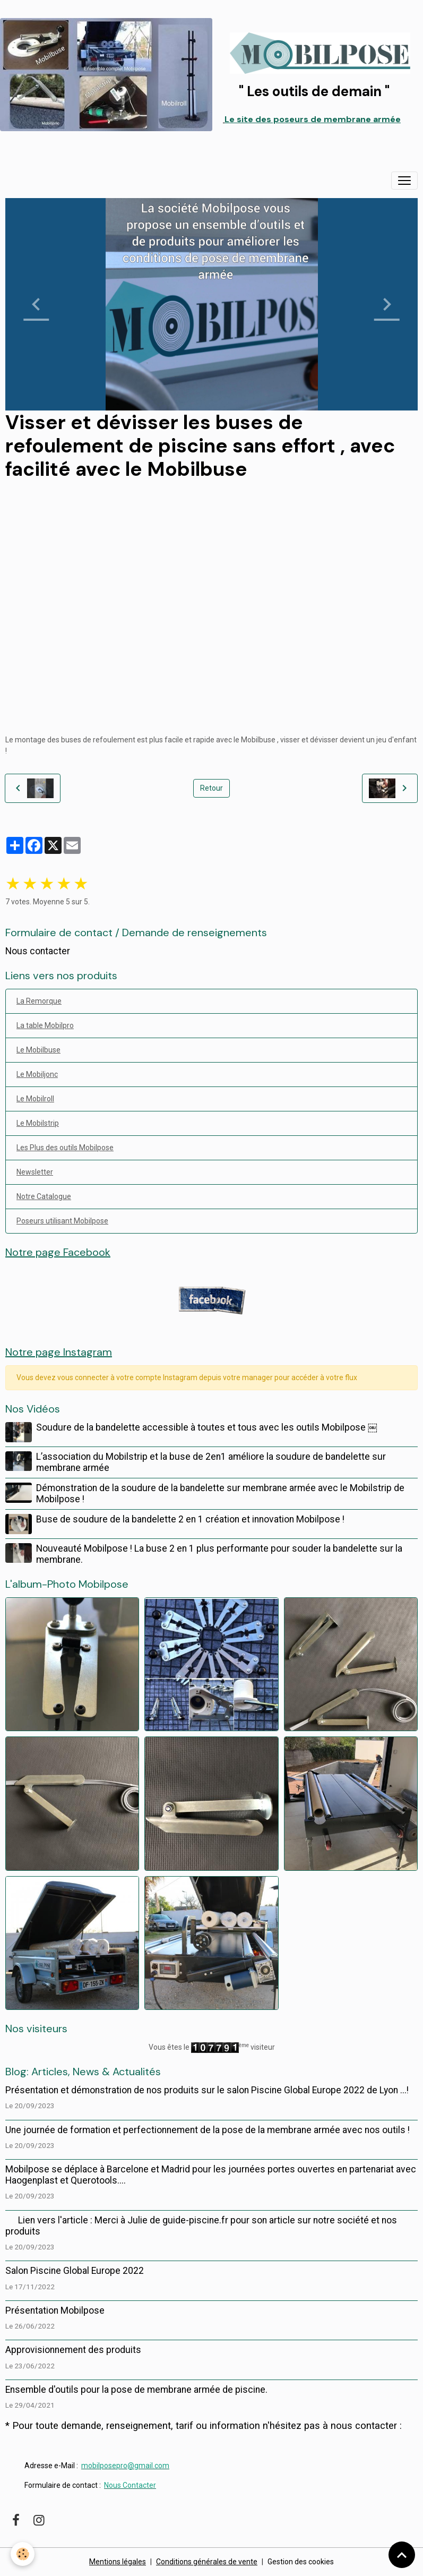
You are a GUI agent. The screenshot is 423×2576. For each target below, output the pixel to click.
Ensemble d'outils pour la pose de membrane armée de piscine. (136, 2389)
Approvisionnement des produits (73, 2349)
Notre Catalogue (43, 1196)
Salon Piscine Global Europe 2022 (74, 2270)
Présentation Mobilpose (55, 2310)
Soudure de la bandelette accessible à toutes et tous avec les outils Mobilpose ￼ (206, 1427)
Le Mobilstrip (37, 1123)
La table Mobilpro (45, 1025)
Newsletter (34, 1172)
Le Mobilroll (35, 1098)
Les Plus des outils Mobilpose (65, 1147)
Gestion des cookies (300, 2561)
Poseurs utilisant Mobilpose (62, 1221)
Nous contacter (37, 951)
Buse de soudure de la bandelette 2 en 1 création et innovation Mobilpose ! (190, 1519)
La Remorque (39, 1001)
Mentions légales (117, 2561)
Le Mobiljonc (37, 1074)
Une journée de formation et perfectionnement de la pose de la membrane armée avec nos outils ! (207, 2130)
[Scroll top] (402, 2554)
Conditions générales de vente (206, 2561)
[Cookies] (22, 2554)
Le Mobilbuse (38, 1050)
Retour (211, 788)
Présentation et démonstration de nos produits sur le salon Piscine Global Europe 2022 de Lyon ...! (207, 2090)
